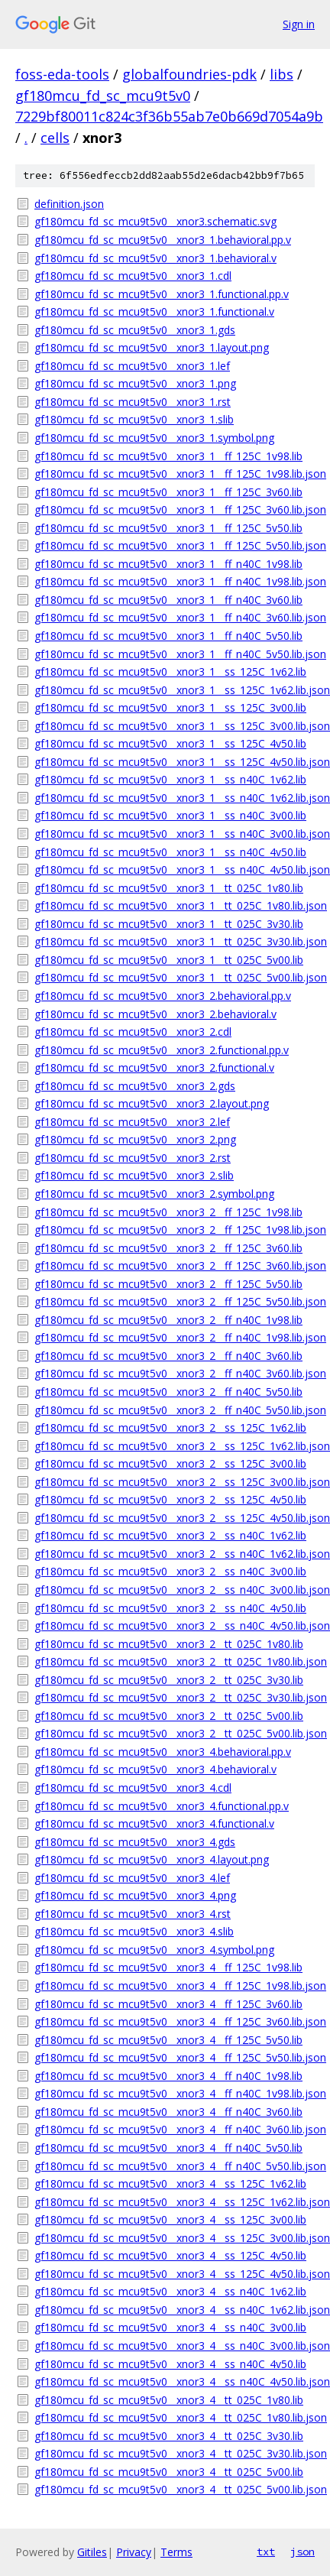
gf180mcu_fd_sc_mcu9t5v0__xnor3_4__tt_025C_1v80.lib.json (174, 2417)
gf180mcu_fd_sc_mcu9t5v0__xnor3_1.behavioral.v (155, 258)
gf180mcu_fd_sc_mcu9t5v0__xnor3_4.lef (132, 1877)
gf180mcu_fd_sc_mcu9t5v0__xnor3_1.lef (132, 365)
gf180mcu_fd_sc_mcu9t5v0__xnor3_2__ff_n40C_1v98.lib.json (174, 1337)
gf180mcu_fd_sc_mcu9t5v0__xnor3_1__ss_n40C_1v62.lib (170, 779)
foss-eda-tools (62, 74)
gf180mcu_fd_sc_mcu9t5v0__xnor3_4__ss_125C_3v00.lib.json (174, 2237)
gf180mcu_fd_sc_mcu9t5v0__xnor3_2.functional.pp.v (161, 1050)
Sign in (299, 24)
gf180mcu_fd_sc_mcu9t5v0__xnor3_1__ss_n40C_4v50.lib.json (174, 869)
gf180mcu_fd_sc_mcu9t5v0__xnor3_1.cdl (132, 275)
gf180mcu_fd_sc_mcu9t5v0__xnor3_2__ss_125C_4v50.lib (170, 1499)
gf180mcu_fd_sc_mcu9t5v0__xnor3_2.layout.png (151, 1103)
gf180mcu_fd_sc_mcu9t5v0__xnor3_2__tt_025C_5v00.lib (168, 1715)
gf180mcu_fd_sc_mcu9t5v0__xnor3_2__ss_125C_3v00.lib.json (174, 1482)
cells (55, 137)
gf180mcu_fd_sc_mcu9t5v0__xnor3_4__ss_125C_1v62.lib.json (174, 2202)
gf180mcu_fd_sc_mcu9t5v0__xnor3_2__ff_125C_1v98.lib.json (174, 1229)
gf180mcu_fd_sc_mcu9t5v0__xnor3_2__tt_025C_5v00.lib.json (174, 1733)
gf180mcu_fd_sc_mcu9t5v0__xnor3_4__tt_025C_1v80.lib (168, 2400)
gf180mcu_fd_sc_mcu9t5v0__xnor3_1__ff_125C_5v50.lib (168, 528)
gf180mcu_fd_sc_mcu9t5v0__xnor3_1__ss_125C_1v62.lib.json (174, 690)
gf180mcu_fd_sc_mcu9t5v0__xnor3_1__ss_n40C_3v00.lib (170, 815)
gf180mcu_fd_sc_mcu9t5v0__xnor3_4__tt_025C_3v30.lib (168, 2435)
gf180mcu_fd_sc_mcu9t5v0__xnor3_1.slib (134, 419)
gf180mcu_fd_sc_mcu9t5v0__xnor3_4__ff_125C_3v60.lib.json (174, 2021)
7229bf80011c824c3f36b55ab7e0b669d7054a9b (169, 116)
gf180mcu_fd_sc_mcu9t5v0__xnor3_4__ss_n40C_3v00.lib (170, 2327)
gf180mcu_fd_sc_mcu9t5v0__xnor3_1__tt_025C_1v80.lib (168, 888)
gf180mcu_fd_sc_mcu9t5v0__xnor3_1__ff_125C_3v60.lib (168, 492)
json (302, 2551)
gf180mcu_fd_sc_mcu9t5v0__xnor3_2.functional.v (154, 1067)
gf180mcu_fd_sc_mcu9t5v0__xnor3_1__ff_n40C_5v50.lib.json (174, 654)
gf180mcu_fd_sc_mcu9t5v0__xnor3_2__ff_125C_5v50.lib (168, 1284)
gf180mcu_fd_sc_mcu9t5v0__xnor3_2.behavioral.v (155, 1014)
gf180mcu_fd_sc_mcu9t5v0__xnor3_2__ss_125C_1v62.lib (170, 1427)
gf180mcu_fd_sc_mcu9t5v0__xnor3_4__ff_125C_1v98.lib (168, 1967)
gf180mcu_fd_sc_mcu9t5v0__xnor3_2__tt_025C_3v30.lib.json (174, 1697)
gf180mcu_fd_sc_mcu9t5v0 (102, 95)
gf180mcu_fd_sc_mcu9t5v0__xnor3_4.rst (132, 1913)
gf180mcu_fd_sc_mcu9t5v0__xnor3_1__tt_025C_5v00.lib (168, 959)
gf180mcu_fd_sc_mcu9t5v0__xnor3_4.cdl (132, 1787)
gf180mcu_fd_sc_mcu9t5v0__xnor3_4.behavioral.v (155, 1769)
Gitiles (92, 2552)
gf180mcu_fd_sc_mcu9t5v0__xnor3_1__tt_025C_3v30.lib (168, 924)
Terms (176, 2552)
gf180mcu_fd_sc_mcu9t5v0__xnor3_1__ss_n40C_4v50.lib (170, 852)
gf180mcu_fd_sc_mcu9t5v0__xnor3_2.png (135, 1139)
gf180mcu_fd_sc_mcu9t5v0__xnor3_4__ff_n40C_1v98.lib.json (174, 2093)
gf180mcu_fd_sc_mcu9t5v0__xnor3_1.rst (132, 401)
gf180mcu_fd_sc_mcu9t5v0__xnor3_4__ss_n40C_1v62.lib (170, 2291)
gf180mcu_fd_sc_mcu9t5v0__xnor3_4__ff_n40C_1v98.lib (168, 2075)
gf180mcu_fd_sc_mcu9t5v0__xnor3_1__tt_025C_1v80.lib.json (174, 905)
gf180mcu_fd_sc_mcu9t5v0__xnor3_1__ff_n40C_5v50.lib (168, 635)
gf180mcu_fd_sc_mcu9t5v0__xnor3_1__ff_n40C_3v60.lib (168, 599)
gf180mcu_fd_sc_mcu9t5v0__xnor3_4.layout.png (151, 1859)
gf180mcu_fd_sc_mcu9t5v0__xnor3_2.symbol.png (154, 1193)
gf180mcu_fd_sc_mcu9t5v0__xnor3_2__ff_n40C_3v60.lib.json (174, 1373)
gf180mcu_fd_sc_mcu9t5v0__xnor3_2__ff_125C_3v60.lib (168, 1248)
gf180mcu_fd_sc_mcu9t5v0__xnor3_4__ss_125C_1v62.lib (170, 2183)
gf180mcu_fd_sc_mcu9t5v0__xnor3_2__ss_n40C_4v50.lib (170, 1608)
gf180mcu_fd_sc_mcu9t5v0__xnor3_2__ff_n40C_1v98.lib (168, 1319)
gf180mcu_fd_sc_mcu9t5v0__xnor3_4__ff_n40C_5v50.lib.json (174, 2166)
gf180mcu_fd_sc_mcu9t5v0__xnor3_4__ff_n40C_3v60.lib (168, 2111)
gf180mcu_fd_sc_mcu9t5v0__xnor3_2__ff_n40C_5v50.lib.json (174, 1410)
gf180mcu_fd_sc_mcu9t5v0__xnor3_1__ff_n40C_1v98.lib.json (174, 581)
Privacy (133, 2552)
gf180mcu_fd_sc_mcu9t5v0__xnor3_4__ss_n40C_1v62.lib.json (174, 2309)
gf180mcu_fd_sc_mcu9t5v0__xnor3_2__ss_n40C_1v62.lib (170, 1535)
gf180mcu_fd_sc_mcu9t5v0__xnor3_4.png (135, 1895)
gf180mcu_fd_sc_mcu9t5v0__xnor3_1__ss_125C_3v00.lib (170, 707)
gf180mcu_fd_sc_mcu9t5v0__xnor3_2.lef (132, 1121)
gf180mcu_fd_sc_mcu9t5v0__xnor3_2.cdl (132, 1031)
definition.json (69, 203)
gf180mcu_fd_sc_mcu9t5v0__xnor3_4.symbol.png (154, 1949)
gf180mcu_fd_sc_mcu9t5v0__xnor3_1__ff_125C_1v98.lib (168, 456)
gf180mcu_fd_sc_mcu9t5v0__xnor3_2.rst (132, 1157)
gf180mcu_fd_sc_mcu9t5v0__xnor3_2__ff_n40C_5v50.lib (168, 1391)
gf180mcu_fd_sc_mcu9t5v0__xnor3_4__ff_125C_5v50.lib (168, 2040)
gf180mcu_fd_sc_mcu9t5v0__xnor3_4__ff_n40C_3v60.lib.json (174, 2129)
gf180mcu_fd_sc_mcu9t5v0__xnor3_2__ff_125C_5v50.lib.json (174, 1301)
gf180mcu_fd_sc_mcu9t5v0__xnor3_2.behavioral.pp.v (162, 995)
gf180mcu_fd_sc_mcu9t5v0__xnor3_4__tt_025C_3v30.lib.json (174, 2453)
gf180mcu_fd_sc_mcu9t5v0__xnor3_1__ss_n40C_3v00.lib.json (174, 833)
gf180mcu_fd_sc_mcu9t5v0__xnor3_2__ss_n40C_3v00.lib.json (174, 1589)
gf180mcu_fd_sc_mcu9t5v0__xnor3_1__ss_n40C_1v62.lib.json (174, 797)
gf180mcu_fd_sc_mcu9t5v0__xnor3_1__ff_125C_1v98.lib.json (174, 473)
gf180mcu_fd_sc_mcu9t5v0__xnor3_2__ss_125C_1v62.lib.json (174, 1446)
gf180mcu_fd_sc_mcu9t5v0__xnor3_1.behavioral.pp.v (162, 239)
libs (281, 74)
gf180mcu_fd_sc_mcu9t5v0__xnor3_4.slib (134, 1931)
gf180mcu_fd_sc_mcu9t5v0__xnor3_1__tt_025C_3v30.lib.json (174, 941)
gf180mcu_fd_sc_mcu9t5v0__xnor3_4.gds (134, 1842)
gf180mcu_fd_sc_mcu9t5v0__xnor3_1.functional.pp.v (161, 294)
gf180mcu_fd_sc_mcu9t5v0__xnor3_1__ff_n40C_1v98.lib (168, 563)
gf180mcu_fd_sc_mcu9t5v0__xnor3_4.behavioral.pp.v (162, 1751)
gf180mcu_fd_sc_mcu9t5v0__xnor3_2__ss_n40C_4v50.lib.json (174, 1625)
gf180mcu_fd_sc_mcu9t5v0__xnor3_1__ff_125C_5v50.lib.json (174, 545)
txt (266, 2551)
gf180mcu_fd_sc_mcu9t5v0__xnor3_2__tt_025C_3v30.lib (168, 1679)
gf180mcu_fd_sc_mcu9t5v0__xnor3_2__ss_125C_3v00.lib (170, 1463)
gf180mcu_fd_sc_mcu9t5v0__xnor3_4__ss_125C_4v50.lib (170, 2255)
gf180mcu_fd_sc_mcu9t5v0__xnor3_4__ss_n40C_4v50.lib (170, 2364)
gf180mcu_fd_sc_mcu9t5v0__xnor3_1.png (135, 383)
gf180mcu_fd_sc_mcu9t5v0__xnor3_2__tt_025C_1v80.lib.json (174, 1661)
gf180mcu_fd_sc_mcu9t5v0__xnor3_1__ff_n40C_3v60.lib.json (174, 617)
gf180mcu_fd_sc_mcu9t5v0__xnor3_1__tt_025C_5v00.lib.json (174, 977)
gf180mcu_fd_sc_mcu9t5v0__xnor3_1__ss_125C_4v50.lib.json (174, 761)
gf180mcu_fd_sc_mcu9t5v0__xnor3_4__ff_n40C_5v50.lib (168, 2147)
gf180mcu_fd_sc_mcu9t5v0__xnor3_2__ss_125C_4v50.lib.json (174, 1517)
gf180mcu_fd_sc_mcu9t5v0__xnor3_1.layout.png (151, 347)
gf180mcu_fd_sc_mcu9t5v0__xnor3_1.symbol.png (154, 437)
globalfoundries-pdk (189, 74)
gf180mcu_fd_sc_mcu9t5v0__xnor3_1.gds (134, 330)
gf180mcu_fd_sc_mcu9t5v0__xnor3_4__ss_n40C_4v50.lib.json (174, 2381)
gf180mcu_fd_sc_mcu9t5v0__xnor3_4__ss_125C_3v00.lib (170, 2219)
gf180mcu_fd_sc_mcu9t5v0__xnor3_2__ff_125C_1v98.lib (168, 1212)
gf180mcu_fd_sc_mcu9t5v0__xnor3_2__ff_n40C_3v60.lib (168, 1355)
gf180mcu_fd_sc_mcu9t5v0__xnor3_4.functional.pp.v (161, 1806)
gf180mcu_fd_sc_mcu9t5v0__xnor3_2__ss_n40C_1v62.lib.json (174, 1553)
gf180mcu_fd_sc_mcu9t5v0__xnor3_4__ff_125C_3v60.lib (168, 2004)
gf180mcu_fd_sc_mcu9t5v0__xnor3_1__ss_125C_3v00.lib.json (174, 726)
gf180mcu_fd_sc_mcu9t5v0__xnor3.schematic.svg (155, 221)
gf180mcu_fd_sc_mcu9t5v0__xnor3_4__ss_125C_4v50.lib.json (174, 2273)
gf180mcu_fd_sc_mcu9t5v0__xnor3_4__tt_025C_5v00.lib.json (174, 2489)
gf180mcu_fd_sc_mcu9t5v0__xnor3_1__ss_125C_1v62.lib (170, 671)
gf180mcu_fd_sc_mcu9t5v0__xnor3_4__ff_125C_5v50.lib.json (174, 2057)
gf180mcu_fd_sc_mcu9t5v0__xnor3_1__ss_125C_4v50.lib (170, 743)
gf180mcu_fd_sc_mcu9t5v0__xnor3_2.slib (134, 1175)
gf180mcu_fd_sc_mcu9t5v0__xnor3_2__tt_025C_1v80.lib (168, 1644)
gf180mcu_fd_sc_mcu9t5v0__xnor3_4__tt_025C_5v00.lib (168, 2471)
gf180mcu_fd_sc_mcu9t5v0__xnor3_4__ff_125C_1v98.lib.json (174, 1985)
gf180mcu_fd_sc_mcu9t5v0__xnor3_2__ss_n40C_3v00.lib (170, 1571)
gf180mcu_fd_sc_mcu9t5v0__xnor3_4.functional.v (154, 1823)
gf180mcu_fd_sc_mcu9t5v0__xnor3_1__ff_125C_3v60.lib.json (174, 509)
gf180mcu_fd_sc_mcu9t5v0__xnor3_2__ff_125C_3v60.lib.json (174, 1265)
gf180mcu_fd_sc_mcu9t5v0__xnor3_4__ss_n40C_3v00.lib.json (174, 2345)
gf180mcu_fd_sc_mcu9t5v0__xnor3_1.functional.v (154, 311)
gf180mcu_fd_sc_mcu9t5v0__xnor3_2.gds (134, 1086)
